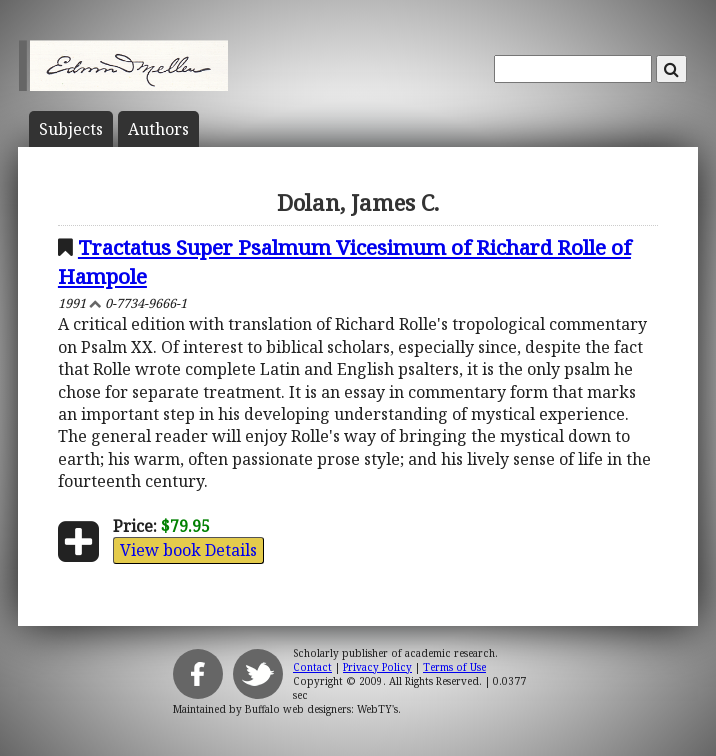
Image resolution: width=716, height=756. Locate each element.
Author (158, 129)
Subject (71, 129)
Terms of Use (454, 667)
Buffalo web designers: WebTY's (321, 709)
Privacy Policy (377, 667)
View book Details (188, 550)
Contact (312, 667)
